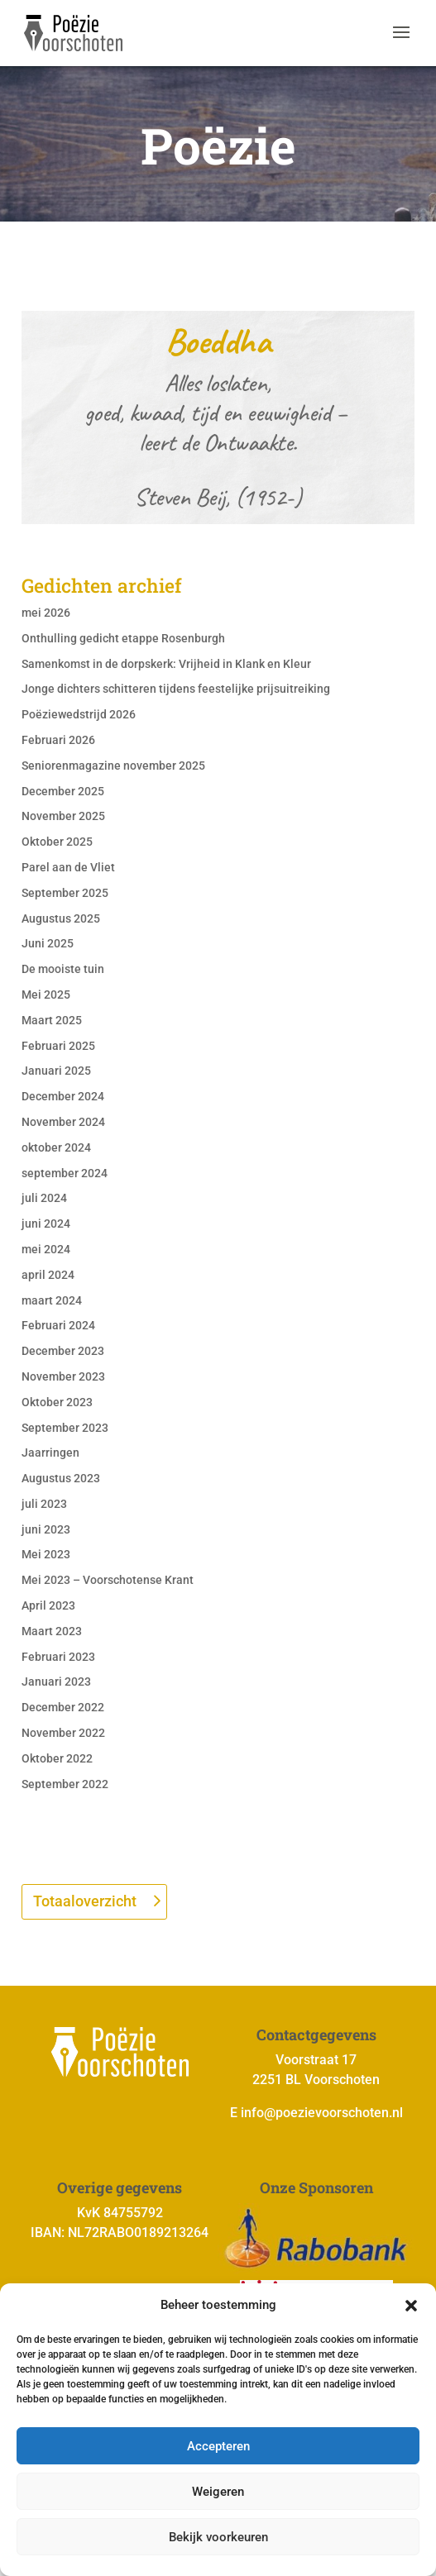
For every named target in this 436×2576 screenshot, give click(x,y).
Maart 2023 (52, 1631)
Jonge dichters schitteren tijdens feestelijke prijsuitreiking (176, 688)
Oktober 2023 (57, 1402)
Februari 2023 (58, 1656)
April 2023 (48, 1605)
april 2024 (48, 1274)
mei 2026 (46, 612)
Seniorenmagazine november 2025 (113, 765)
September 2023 (65, 1427)
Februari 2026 (58, 740)
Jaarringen (50, 1452)
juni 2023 (46, 1529)
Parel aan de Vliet (68, 867)
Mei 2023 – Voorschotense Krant (108, 1579)
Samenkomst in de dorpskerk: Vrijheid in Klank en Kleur (166, 663)
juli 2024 (44, 1198)
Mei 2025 (46, 994)
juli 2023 (44, 1503)
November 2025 (63, 816)
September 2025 (65, 892)
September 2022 (65, 1784)
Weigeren (218, 2491)
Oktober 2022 (57, 1758)
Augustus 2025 (61, 918)
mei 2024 (46, 1249)
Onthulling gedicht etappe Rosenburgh (123, 638)
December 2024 (63, 1096)
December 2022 (63, 1707)
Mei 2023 (46, 1554)
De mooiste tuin (63, 969)
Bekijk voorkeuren (218, 2537)
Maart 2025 (52, 1020)
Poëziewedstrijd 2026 (79, 714)
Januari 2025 (56, 1070)
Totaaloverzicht (85, 1901)
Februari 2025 (58, 1045)
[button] (411, 2305)
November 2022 (63, 1732)
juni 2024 (46, 1223)
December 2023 (63, 1350)
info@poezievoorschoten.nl (322, 2112)
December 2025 (63, 791)
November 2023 (63, 1376)
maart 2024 (52, 1300)
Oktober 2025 (57, 841)
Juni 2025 (48, 943)
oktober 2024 (56, 1147)
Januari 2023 (56, 1681)
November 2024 (63, 1121)
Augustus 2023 (61, 1478)
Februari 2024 (58, 1325)
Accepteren (218, 2446)
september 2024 (65, 1173)
